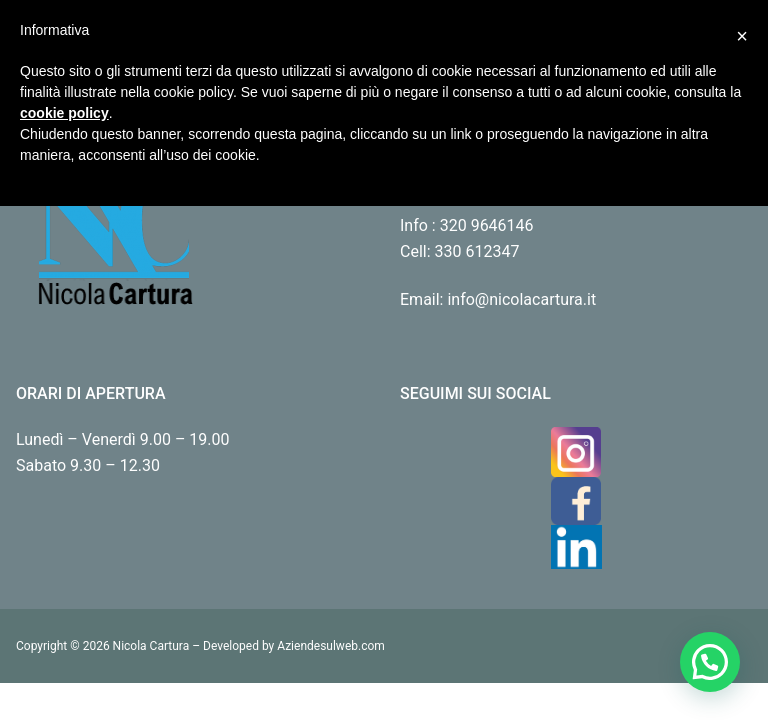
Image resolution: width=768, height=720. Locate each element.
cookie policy (64, 113)
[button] (710, 662)
